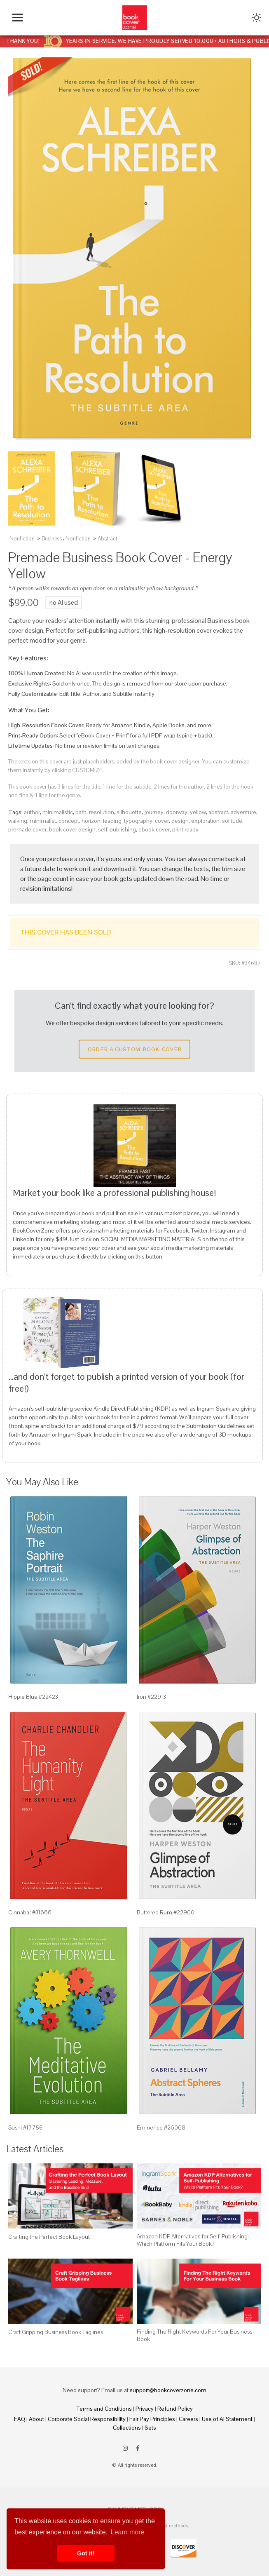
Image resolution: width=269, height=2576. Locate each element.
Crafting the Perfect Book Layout (49, 2236)
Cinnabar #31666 (29, 1912)
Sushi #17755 (25, 2127)
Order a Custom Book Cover (135, 1049)
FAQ (19, 2419)
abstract (218, 812)
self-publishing (117, 829)
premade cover (27, 829)
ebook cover (154, 829)
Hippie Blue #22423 (33, 1696)
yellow (198, 812)
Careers (188, 2419)
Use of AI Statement (227, 2419)
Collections (127, 2427)
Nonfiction (22, 538)
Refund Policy (175, 2408)
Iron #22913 (151, 1696)
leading (112, 820)
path (81, 812)
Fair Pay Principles (152, 2419)
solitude (232, 820)
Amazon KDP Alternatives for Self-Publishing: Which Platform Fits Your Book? (193, 2240)
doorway (176, 812)
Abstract (107, 538)
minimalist (43, 820)
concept (68, 820)
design (180, 820)
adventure (243, 812)
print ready (185, 829)
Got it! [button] (85, 2553)
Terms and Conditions (104, 2408)
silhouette (129, 812)
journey (154, 812)
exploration (205, 820)
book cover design (72, 829)
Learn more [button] (128, 2532)
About (36, 2419)
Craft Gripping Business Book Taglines (55, 2332)
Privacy (145, 2408)
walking (17, 820)
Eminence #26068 (161, 2127)
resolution (101, 812)
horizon (91, 820)
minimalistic (57, 812)
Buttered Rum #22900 (165, 1912)
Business (52, 538)
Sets (150, 2427)
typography (138, 820)
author (32, 812)
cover (162, 820)
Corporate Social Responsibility (87, 2419)
